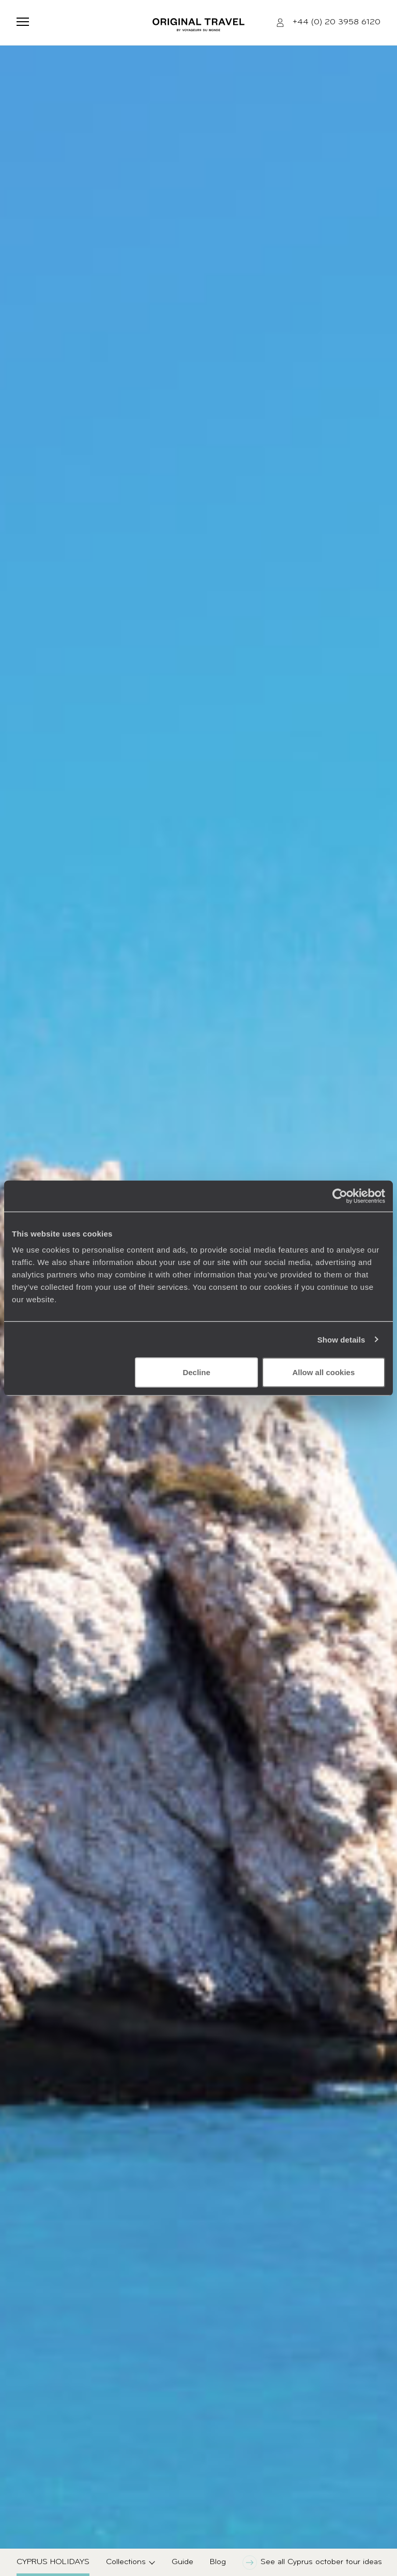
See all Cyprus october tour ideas (312, 2562)
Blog (218, 2562)
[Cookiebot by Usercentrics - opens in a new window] (340, 1195)
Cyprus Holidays (53, 2562)
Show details (341, 1339)
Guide (182, 2562)
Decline (196, 1372)
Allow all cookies (323, 1372)
